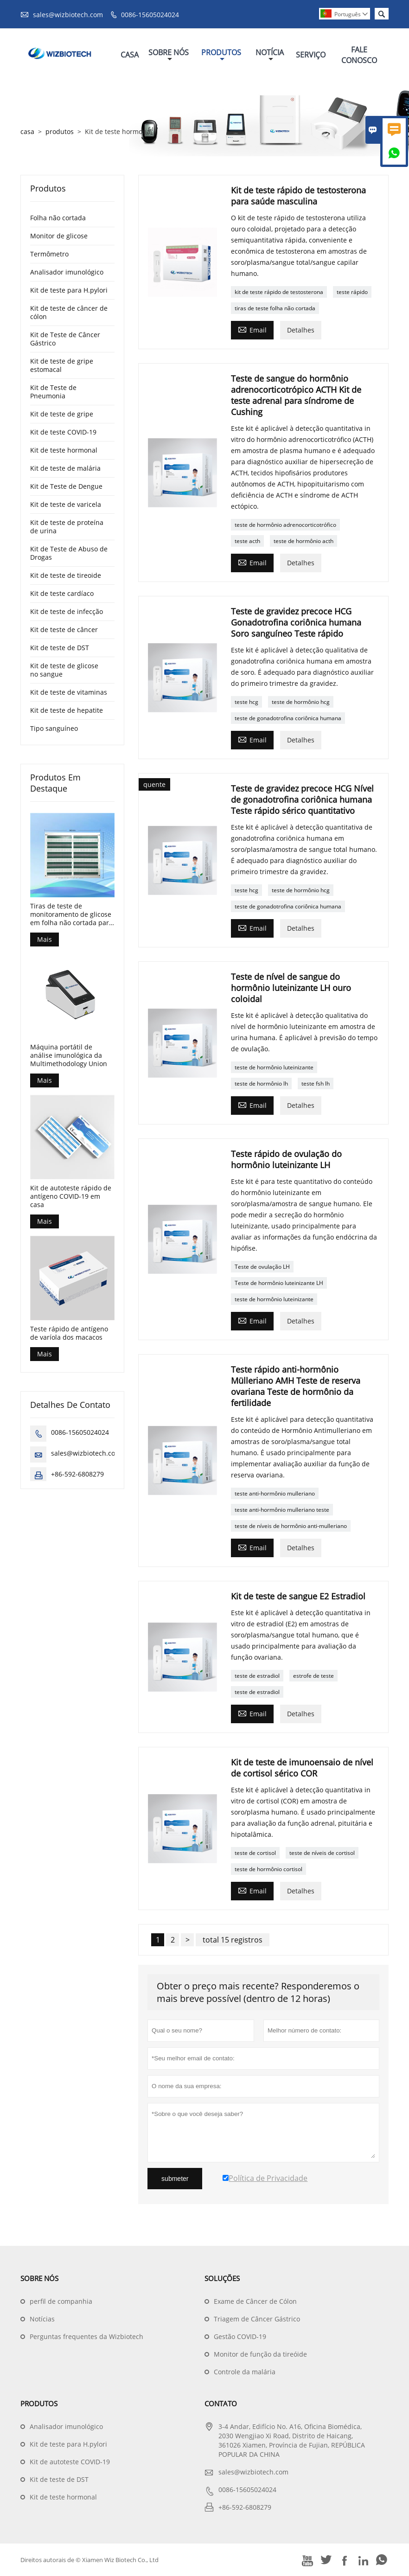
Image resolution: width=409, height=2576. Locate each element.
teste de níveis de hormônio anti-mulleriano (291, 1526)
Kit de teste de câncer (64, 629)
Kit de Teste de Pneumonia (53, 391)
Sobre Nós (168, 55)
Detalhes (300, 330)
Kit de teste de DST (59, 647)
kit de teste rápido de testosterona (279, 292)
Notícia (270, 55)
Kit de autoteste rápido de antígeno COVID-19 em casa (70, 1196)
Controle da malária (244, 2371)
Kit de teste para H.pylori (69, 290)
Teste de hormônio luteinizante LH (279, 1283)
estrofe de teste (313, 1676)
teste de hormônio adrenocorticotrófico (285, 525)
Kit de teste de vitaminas (68, 692)
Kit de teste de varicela (65, 504)
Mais (44, 939)
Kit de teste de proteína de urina (66, 526)
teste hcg (246, 702)
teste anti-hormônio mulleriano (275, 1493)
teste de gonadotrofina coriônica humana (288, 718)
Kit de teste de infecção (66, 611)
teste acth (247, 541)
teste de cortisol (255, 1853)
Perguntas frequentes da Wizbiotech (86, 2336)
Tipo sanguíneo (54, 728)
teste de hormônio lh (261, 1083)
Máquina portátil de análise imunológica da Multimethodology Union (68, 1055)
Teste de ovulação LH (262, 1267)
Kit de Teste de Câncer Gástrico (65, 338)
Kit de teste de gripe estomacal (61, 365)
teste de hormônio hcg (301, 702)
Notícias (42, 2318)
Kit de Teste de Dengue (66, 486)
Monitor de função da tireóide (260, 2354)
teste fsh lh (315, 1083)
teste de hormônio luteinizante (274, 1067)
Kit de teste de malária (65, 468)
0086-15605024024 (150, 14)
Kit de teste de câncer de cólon (69, 312)
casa (27, 131)
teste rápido (352, 292)
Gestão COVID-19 (240, 2336)
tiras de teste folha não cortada (275, 308)
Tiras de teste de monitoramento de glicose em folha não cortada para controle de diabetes (71, 914)
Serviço (311, 55)
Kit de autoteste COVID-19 (70, 2461)
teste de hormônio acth (303, 541)
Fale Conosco (359, 55)
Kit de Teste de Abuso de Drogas (69, 553)
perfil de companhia (61, 2301)
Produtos (221, 55)
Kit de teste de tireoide (65, 575)
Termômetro (49, 253)
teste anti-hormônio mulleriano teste (282, 1510)
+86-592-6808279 (77, 1474)
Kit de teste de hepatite (66, 710)
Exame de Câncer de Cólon (255, 2301)
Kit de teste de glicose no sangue (64, 669)
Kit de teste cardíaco (62, 593)
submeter (174, 2178)
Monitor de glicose (59, 235)
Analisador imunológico (66, 272)
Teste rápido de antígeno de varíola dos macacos (69, 1333)
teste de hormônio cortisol (268, 1869)
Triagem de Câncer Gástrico (257, 2318)
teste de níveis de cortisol (322, 1853)
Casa (130, 55)
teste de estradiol (257, 1676)
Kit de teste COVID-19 (63, 432)
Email (252, 329)
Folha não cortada (58, 217)
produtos (59, 131)
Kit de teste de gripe (61, 413)
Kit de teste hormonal (63, 450)
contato (220, 2403)
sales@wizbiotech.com (68, 14)
